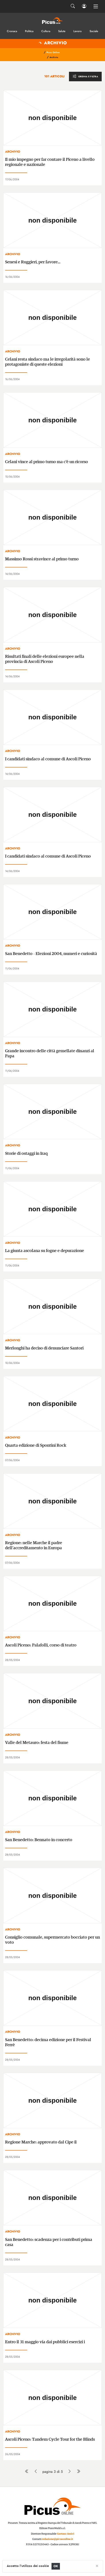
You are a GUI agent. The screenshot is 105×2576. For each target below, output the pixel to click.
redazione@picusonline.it (57, 2539)
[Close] (97, 2565)
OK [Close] (55, 2566)
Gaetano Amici (65, 2533)
